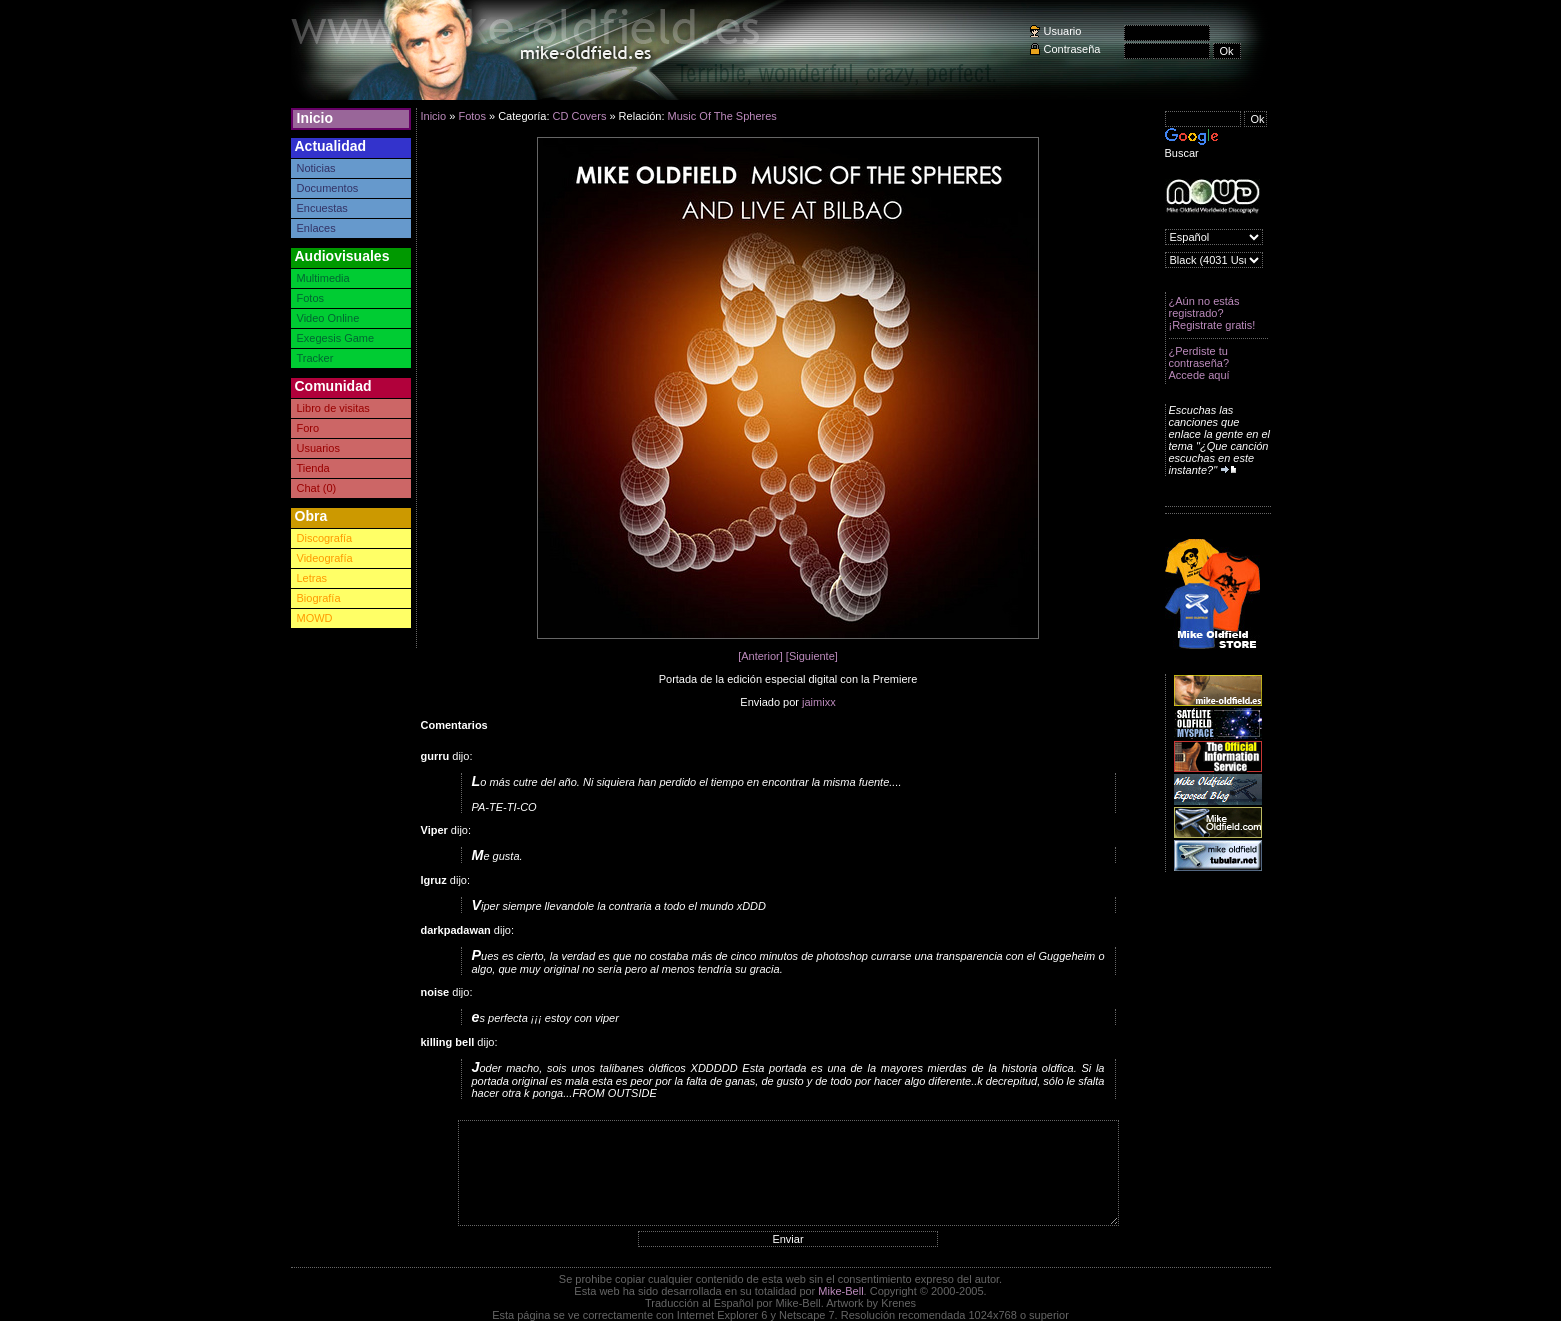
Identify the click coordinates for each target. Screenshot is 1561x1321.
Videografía (325, 558)
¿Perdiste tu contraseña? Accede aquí (1199, 363)
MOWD (315, 618)
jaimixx (819, 702)
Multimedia (323, 278)
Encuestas (322, 208)
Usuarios (318, 448)
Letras (312, 578)
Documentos (328, 188)
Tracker (315, 358)
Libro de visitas (333, 408)
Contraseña (1072, 49)
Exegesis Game (336, 338)
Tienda (313, 468)
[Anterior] (760, 656)
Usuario (1063, 31)
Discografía (325, 538)
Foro (308, 428)
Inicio (315, 118)
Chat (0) (317, 488)
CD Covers (580, 116)
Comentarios (454, 725)
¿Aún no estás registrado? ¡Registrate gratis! (1212, 313)
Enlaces (316, 228)
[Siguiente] (812, 656)
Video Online (328, 318)
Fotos (311, 298)
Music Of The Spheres (722, 116)
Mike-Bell (840, 1291)
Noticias (316, 168)
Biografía (319, 598)
